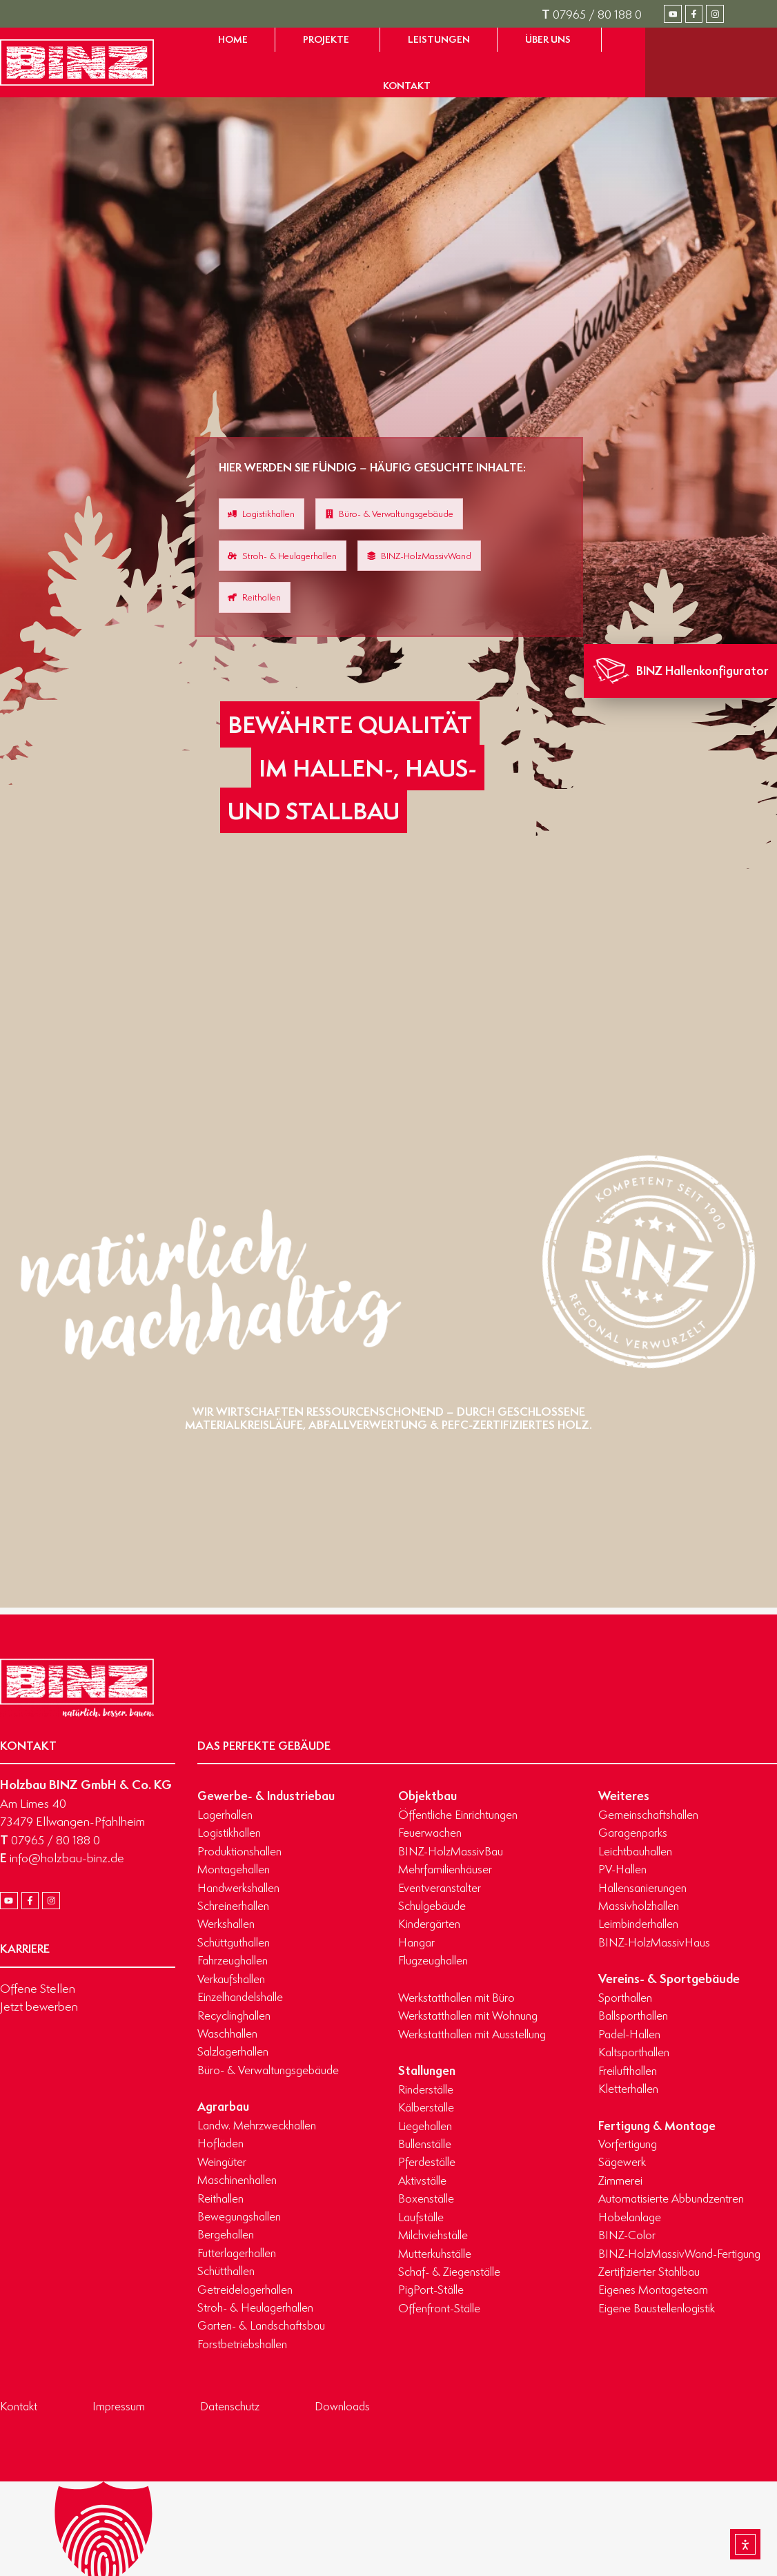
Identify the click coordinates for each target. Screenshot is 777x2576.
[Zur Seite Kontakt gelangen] (407, 85)
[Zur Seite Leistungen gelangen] (439, 39)
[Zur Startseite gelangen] (77, 62)
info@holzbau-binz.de (62, 1857)
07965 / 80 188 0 (592, 14)
